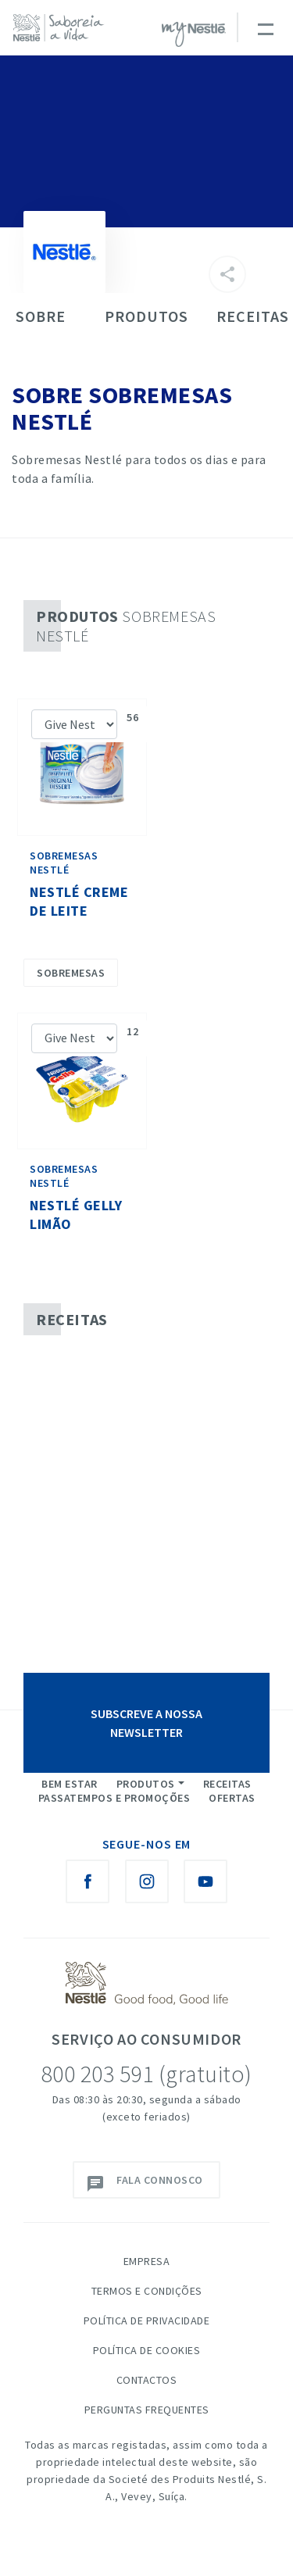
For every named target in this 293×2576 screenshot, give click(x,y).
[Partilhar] (227, 274)
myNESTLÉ (194, 34)
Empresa (146, 2261)
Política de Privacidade (147, 2320)
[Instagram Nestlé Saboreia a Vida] (147, 1881)
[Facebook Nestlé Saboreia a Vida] (87, 1881)
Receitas (227, 1784)
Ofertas (232, 1798)
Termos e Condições (146, 2291)
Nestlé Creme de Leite (79, 901)
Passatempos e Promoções (114, 1798)
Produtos (145, 1784)
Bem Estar (69, 1784)
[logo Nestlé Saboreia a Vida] (62, 27)
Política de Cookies (147, 2350)
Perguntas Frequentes (146, 2410)
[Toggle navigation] (265, 27)
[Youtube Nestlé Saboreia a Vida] (205, 1881)
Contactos (146, 2380)
